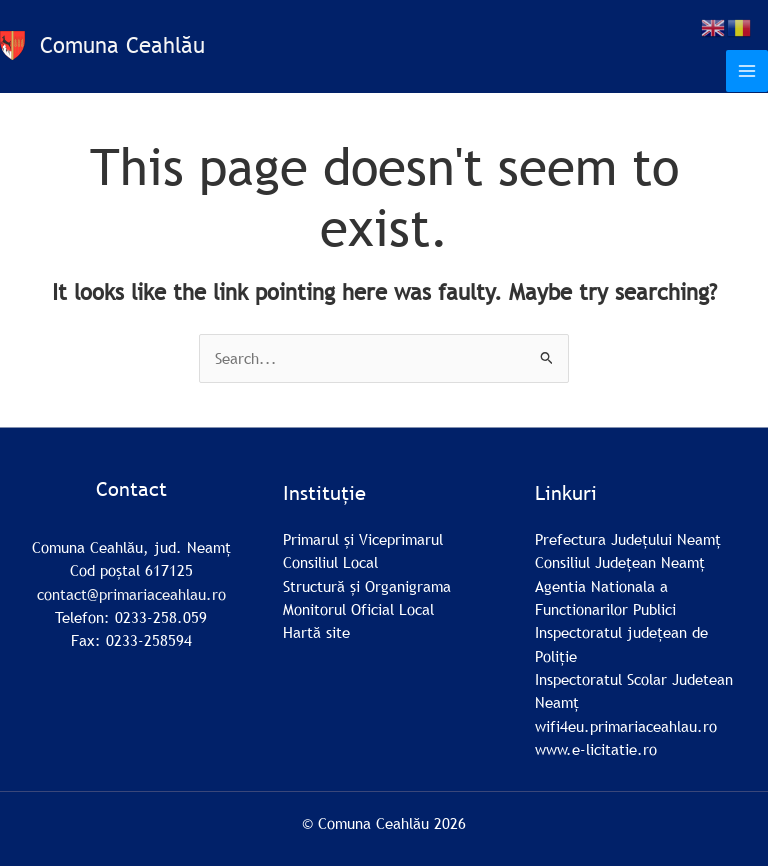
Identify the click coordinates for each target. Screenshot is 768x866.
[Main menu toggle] (747, 71)
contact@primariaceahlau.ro (131, 594)
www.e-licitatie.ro (596, 749)
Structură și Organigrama (367, 586)
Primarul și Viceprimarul (363, 539)
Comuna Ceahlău (122, 45)
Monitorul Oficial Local (358, 609)
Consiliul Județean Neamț (620, 562)
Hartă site (316, 632)
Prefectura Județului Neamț (628, 539)
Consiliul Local (330, 562)
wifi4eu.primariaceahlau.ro (626, 726)
